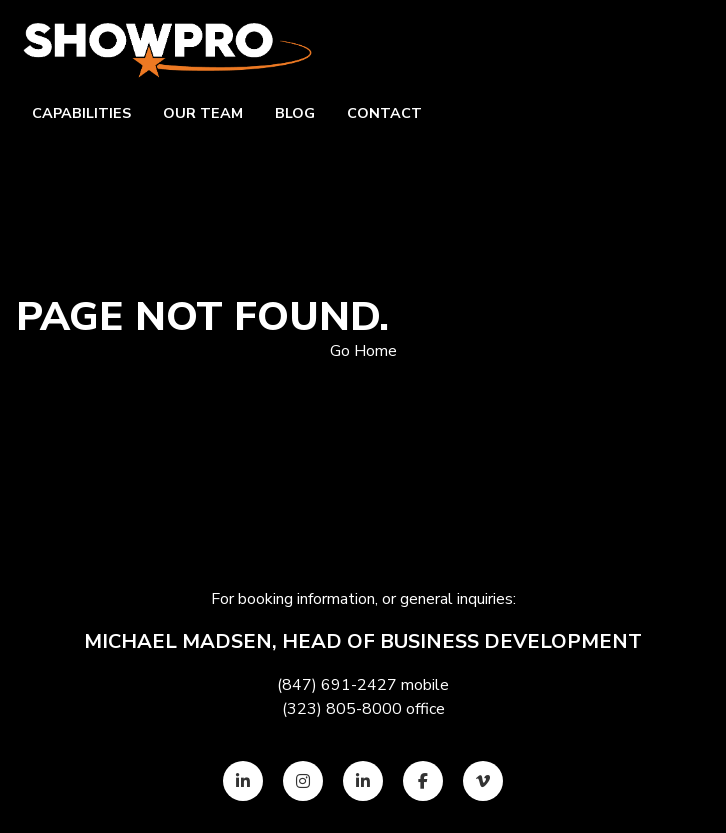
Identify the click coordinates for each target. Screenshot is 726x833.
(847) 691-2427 (337, 685)
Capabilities (81, 113)
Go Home (363, 351)
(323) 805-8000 (342, 709)
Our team (203, 113)
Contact (384, 113)
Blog (295, 113)
